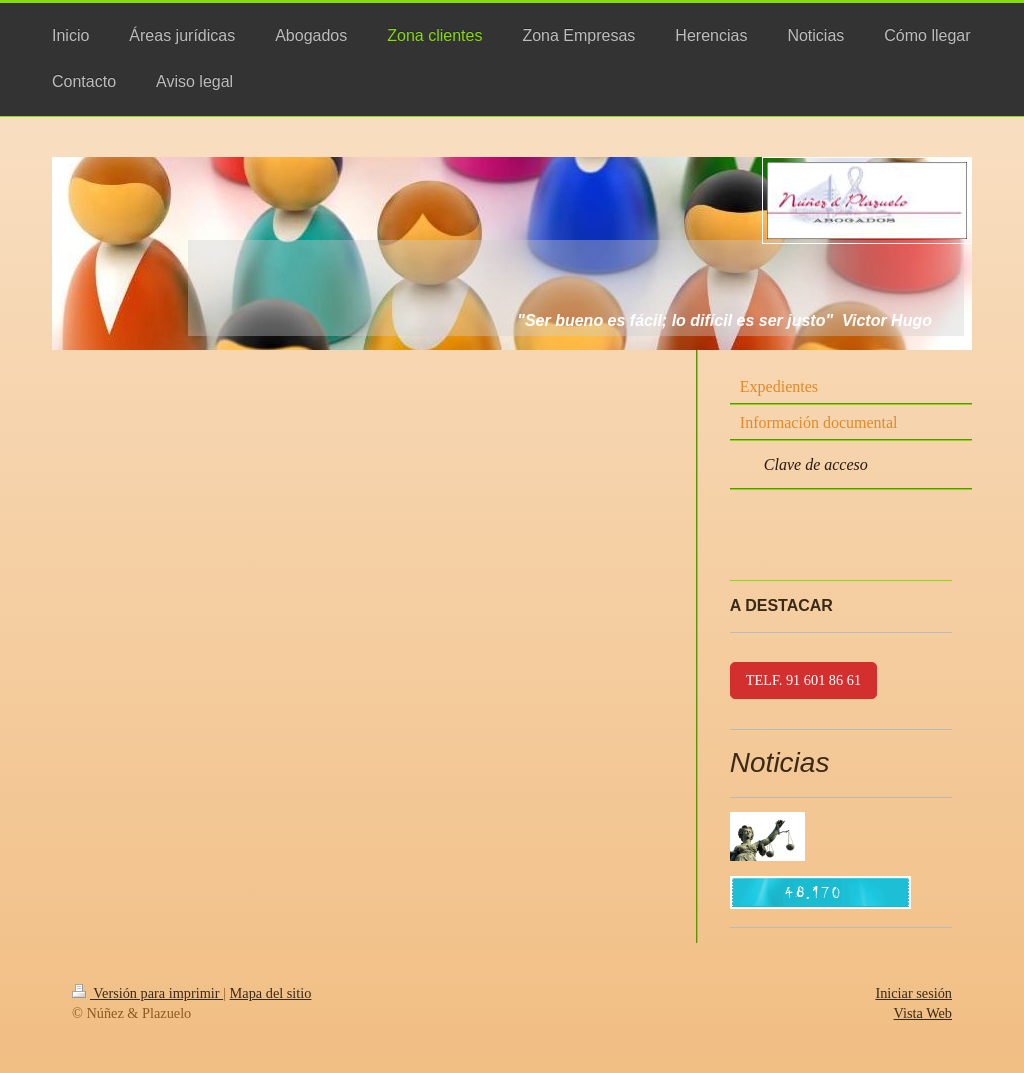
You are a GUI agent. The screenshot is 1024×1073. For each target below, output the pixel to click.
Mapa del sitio (271, 993)
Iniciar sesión (913, 993)
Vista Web (923, 1013)
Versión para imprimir (147, 993)
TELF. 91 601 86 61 (803, 680)
